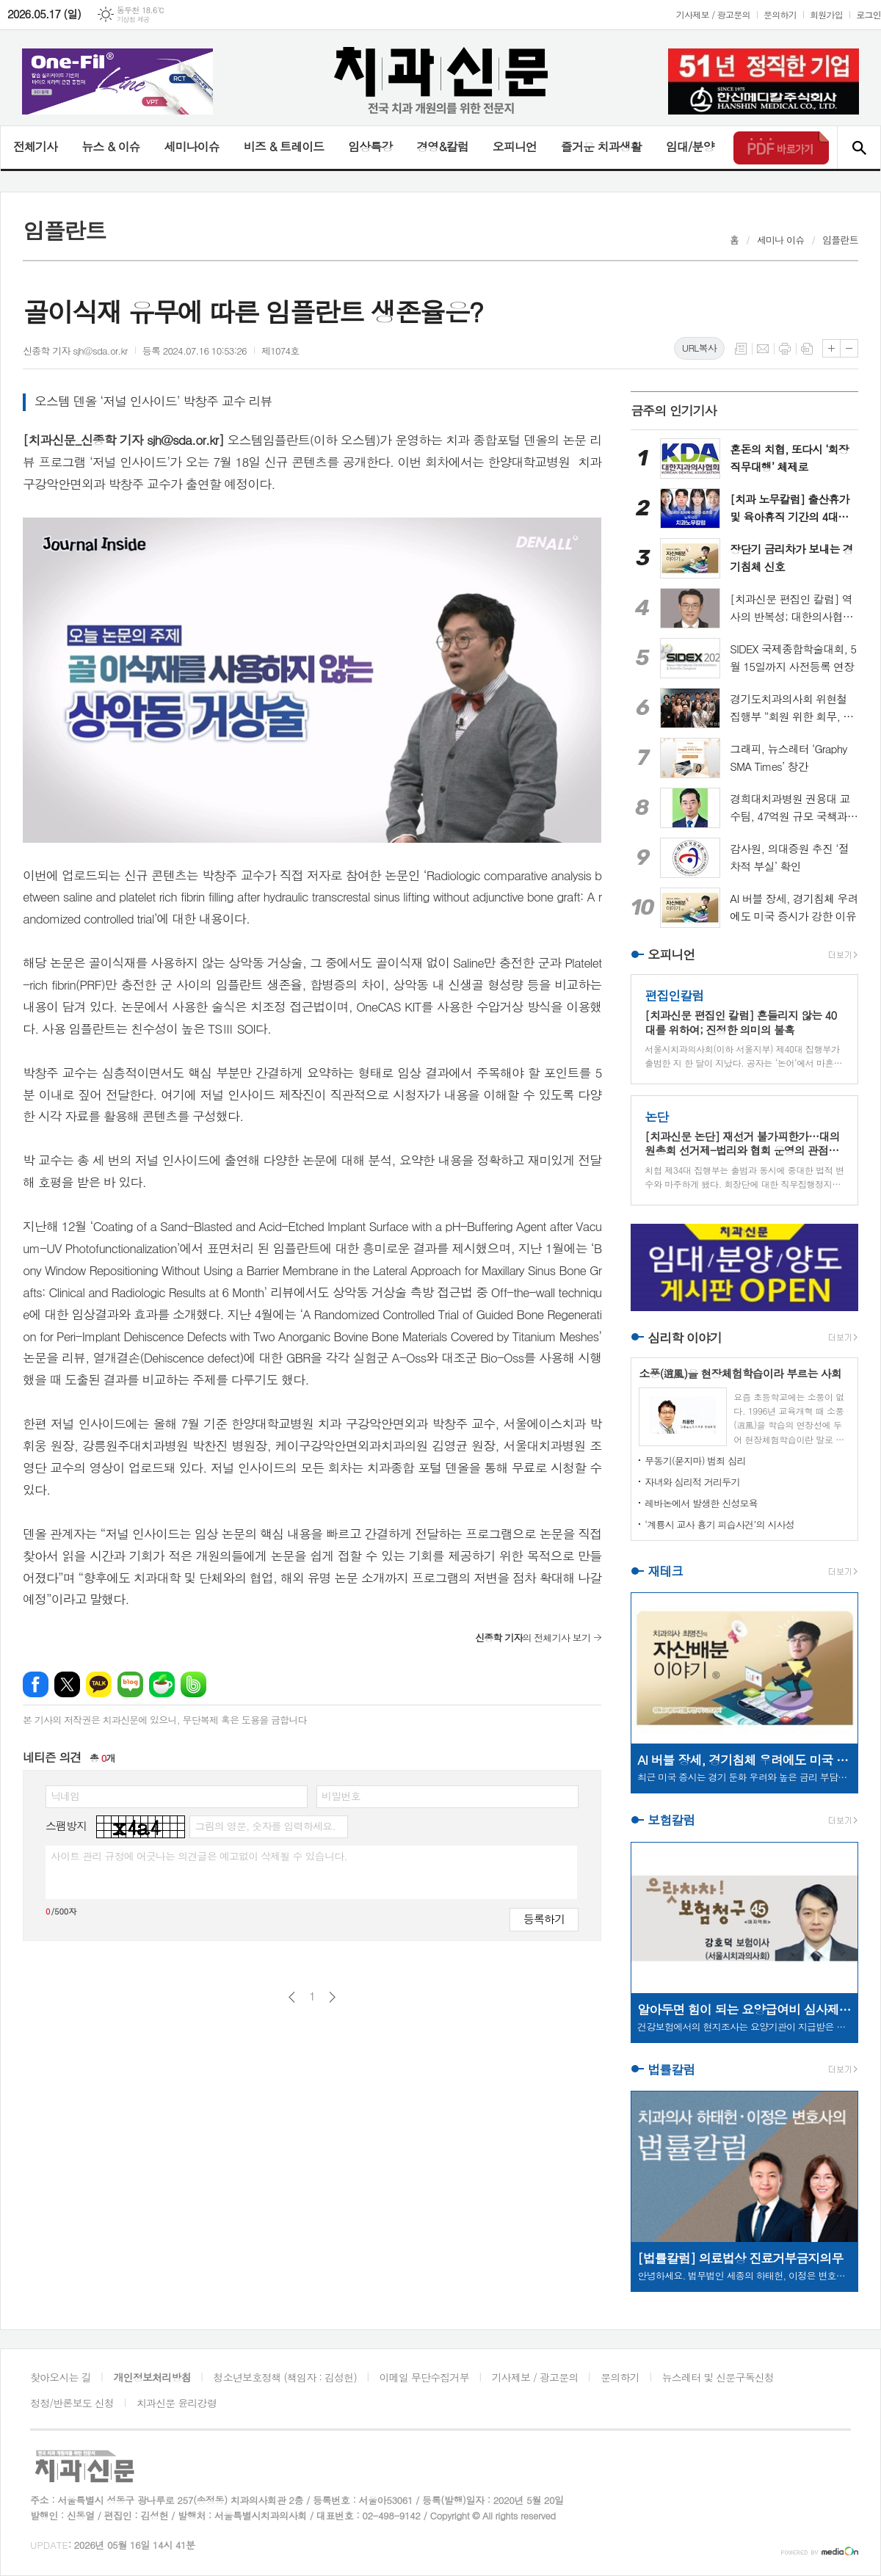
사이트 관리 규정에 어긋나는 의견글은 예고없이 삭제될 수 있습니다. (199, 1856)
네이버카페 (162, 1684)
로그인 (868, 14)
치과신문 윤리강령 (177, 2402)
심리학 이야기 (685, 1337)
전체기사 (35, 146)
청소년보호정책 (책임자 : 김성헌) (285, 2377)
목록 (740, 348)
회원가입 (826, 14)
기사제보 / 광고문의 (713, 14)
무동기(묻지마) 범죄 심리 (695, 1460)
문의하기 (780, 14)
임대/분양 (690, 146)
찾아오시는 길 (60, 2377)
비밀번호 (341, 1795)
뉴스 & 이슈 (110, 146)
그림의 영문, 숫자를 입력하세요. (265, 1826)
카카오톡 (99, 1684)
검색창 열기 (858, 147)
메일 (762, 348)
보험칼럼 (671, 1820)
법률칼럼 (671, 2069)
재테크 (665, 1571)
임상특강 (370, 146)
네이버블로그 (130, 1684)
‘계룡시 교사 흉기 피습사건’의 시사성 (719, 1524)
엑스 (67, 1684)
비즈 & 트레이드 (284, 146)
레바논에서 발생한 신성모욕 (701, 1503)
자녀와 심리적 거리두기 (692, 1482)
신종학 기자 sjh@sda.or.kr (75, 351)
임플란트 (840, 240)
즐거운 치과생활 (601, 146)
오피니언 (515, 146)
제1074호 (280, 351)
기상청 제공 (133, 19)
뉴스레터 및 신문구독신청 (718, 2377)
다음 (332, 1997)
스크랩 (807, 348)
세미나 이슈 (781, 240)
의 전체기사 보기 (532, 1637)
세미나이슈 (191, 146)
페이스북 (35, 1684)
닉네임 (65, 1795)
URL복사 (699, 348)
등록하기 (544, 1918)
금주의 (674, 410)
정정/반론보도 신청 (72, 2402)
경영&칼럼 (442, 146)
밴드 (193, 1684)
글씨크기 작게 (849, 348)
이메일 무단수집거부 (424, 2377)
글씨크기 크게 (831, 348)
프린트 (784, 348)
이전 (291, 1997)
